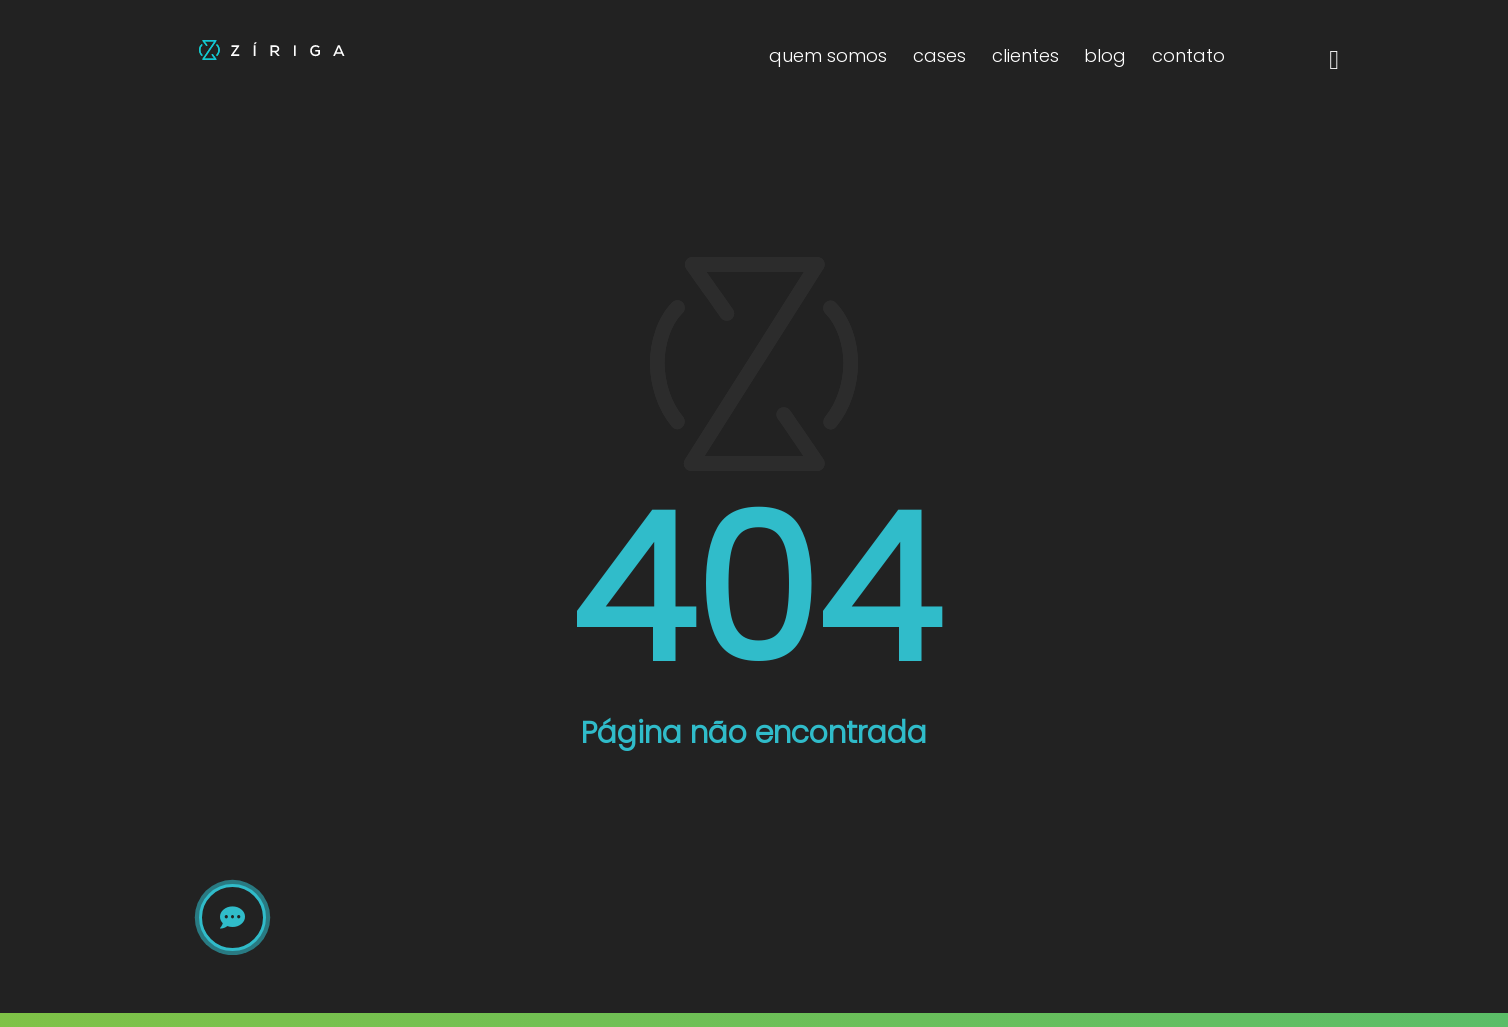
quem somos (828, 55)
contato (1188, 55)
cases (939, 55)
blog (1105, 55)
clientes (1025, 55)
